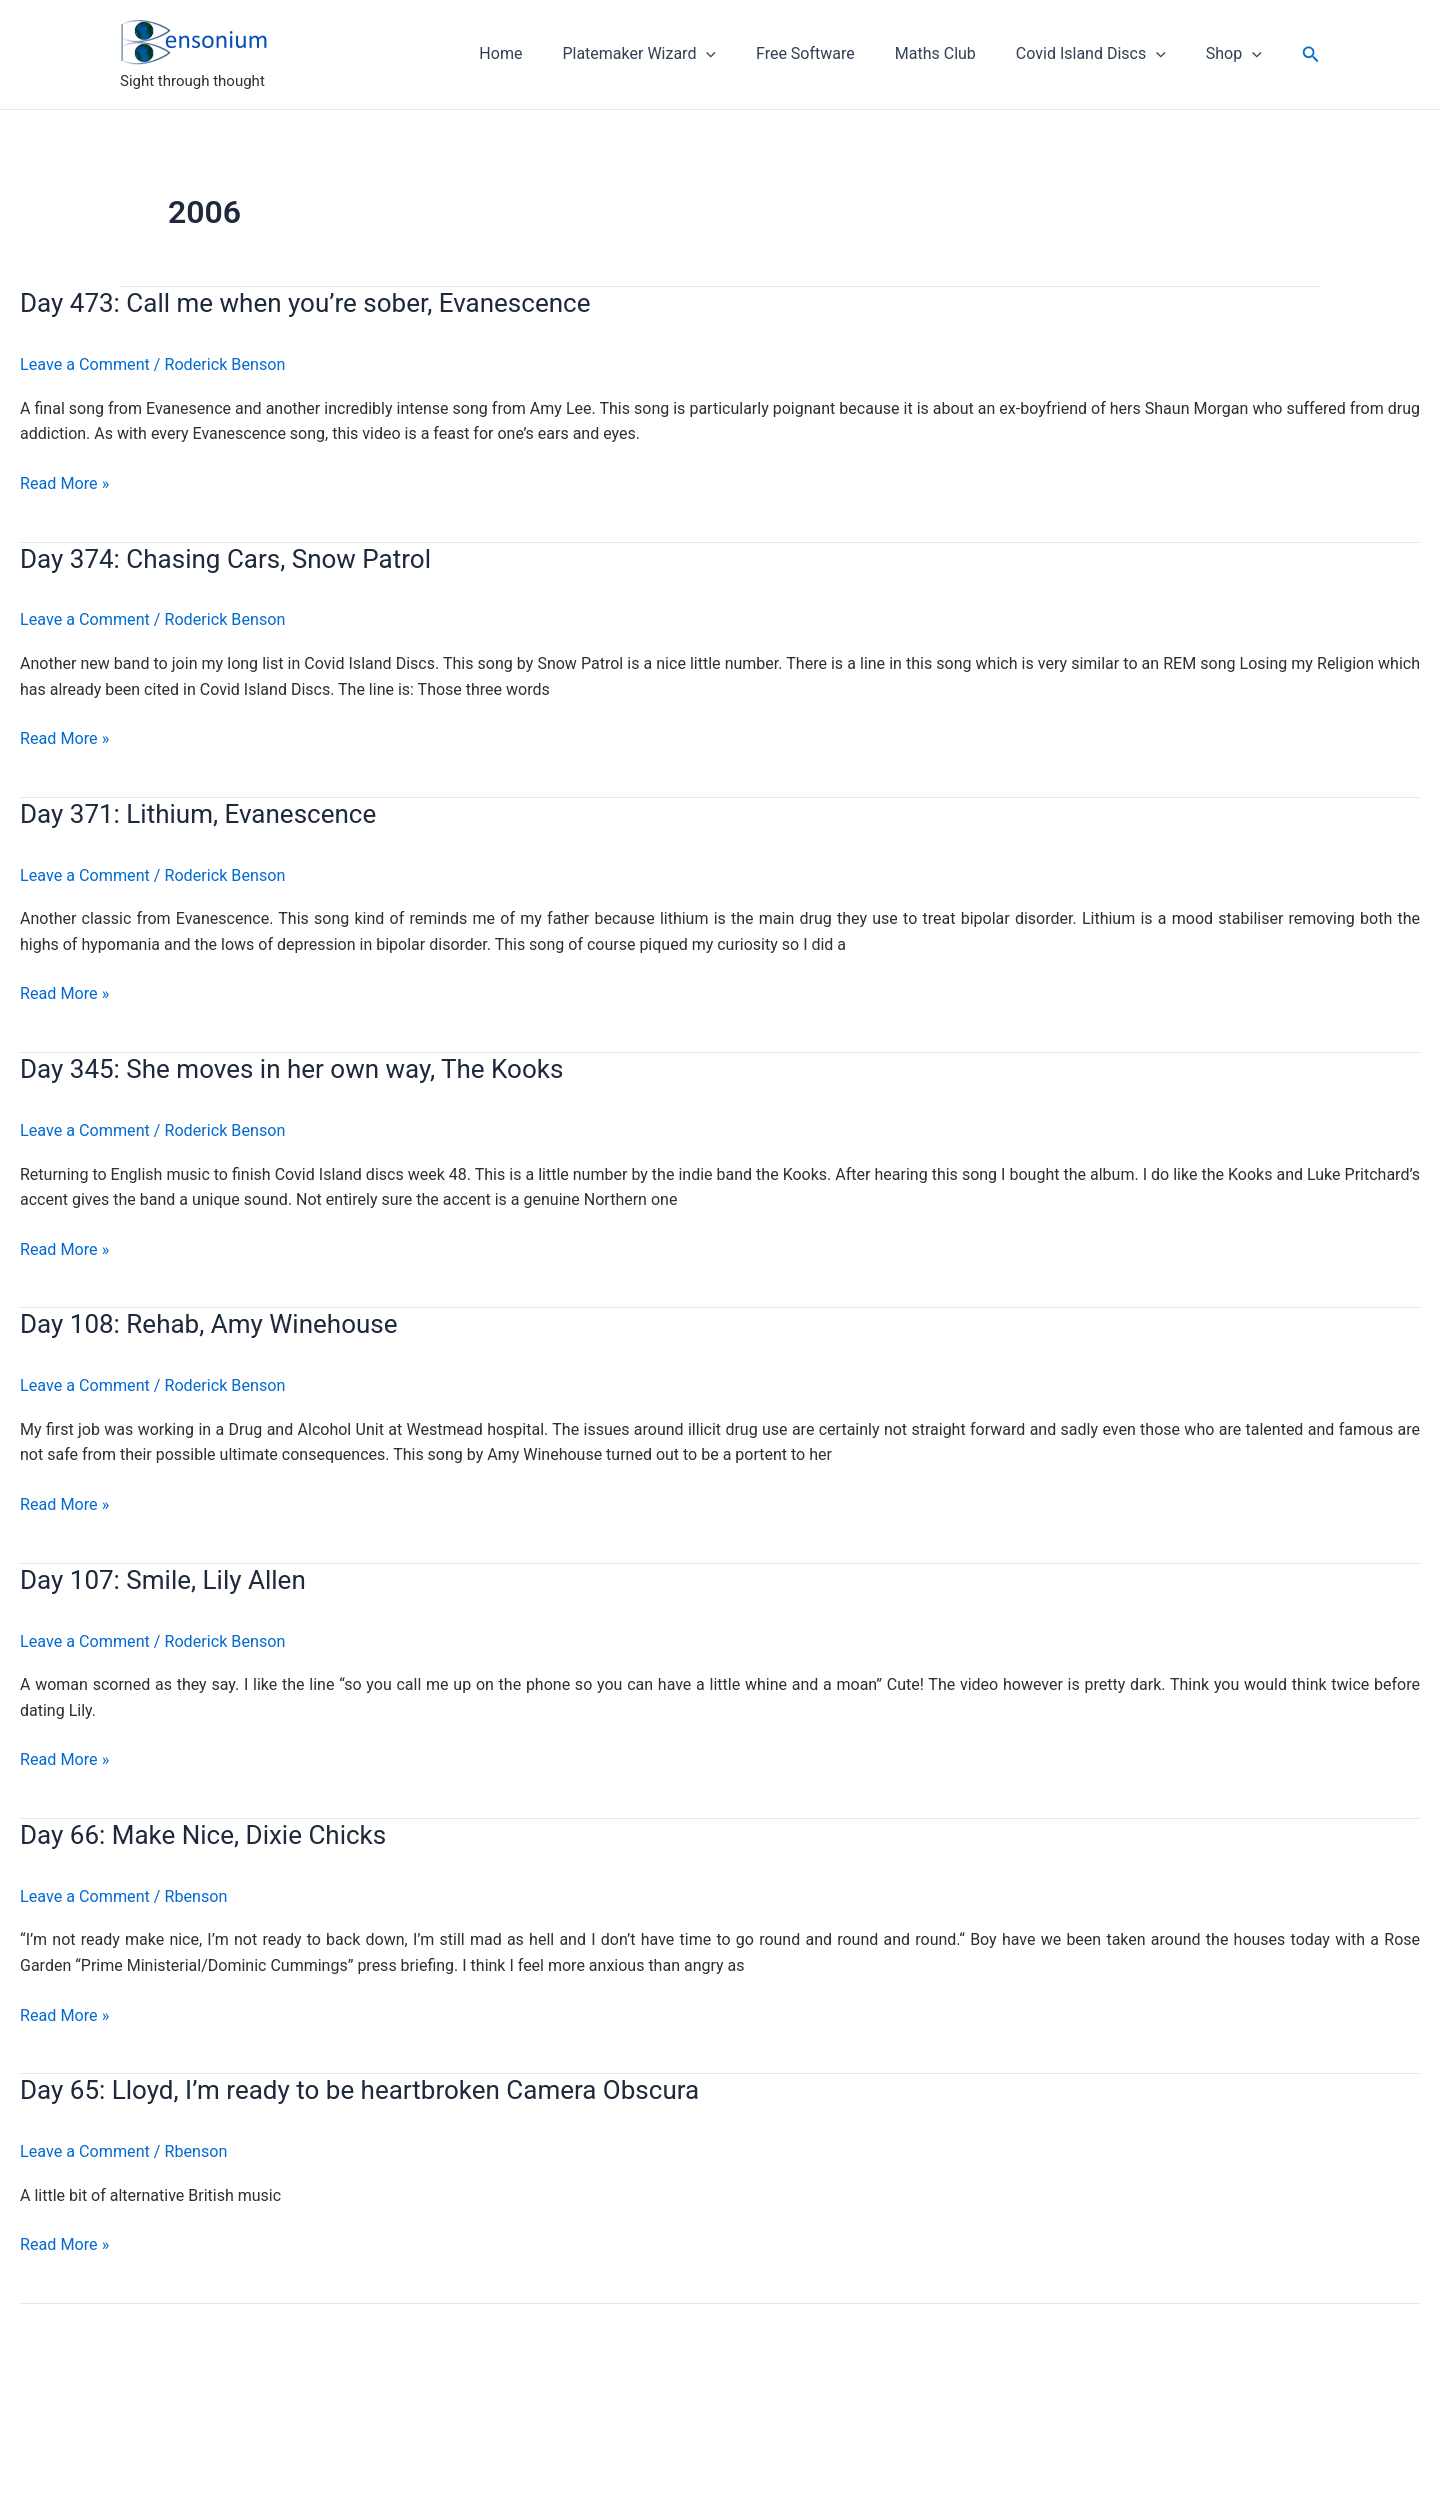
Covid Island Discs (1103, 54)
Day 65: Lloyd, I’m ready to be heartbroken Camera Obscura (359, 2087)
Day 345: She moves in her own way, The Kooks (291, 1068)
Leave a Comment (84, 364)
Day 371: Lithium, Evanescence (198, 813)
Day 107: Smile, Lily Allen (163, 1577)
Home (544, 53)
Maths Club (955, 53)
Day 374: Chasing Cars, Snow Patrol (225, 558)
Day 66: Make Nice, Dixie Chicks (203, 1832)
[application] (742, 54)
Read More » (64, 484)
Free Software (833, 53)
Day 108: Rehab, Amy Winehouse (209, 1322)
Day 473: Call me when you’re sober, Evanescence (305, 303)
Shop (1238, 54)
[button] (1311, 54)
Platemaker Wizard (675, 54)
